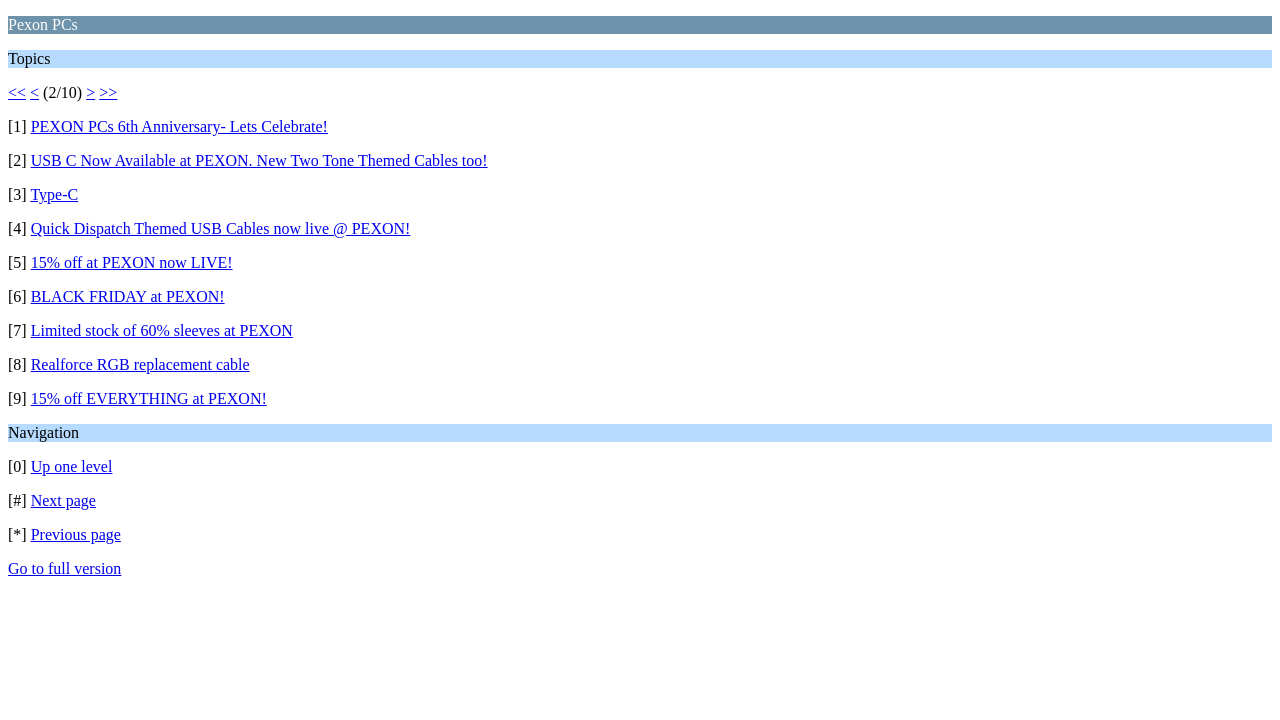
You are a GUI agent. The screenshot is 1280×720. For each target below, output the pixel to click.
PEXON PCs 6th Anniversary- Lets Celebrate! (179, 126)
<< (17, 92)
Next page (63, 500)
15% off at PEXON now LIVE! (132, 262)
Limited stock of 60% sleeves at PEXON (162, 330)
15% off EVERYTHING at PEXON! (149, 398)
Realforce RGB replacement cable (140, 364)
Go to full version (64, 568)
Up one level (72, 466)
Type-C (54, 194)
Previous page (76, 534)
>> (108, 92)
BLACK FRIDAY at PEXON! (128, 296)
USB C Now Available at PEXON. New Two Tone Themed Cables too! (259, 160)
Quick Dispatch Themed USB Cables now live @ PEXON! (221, 228)
